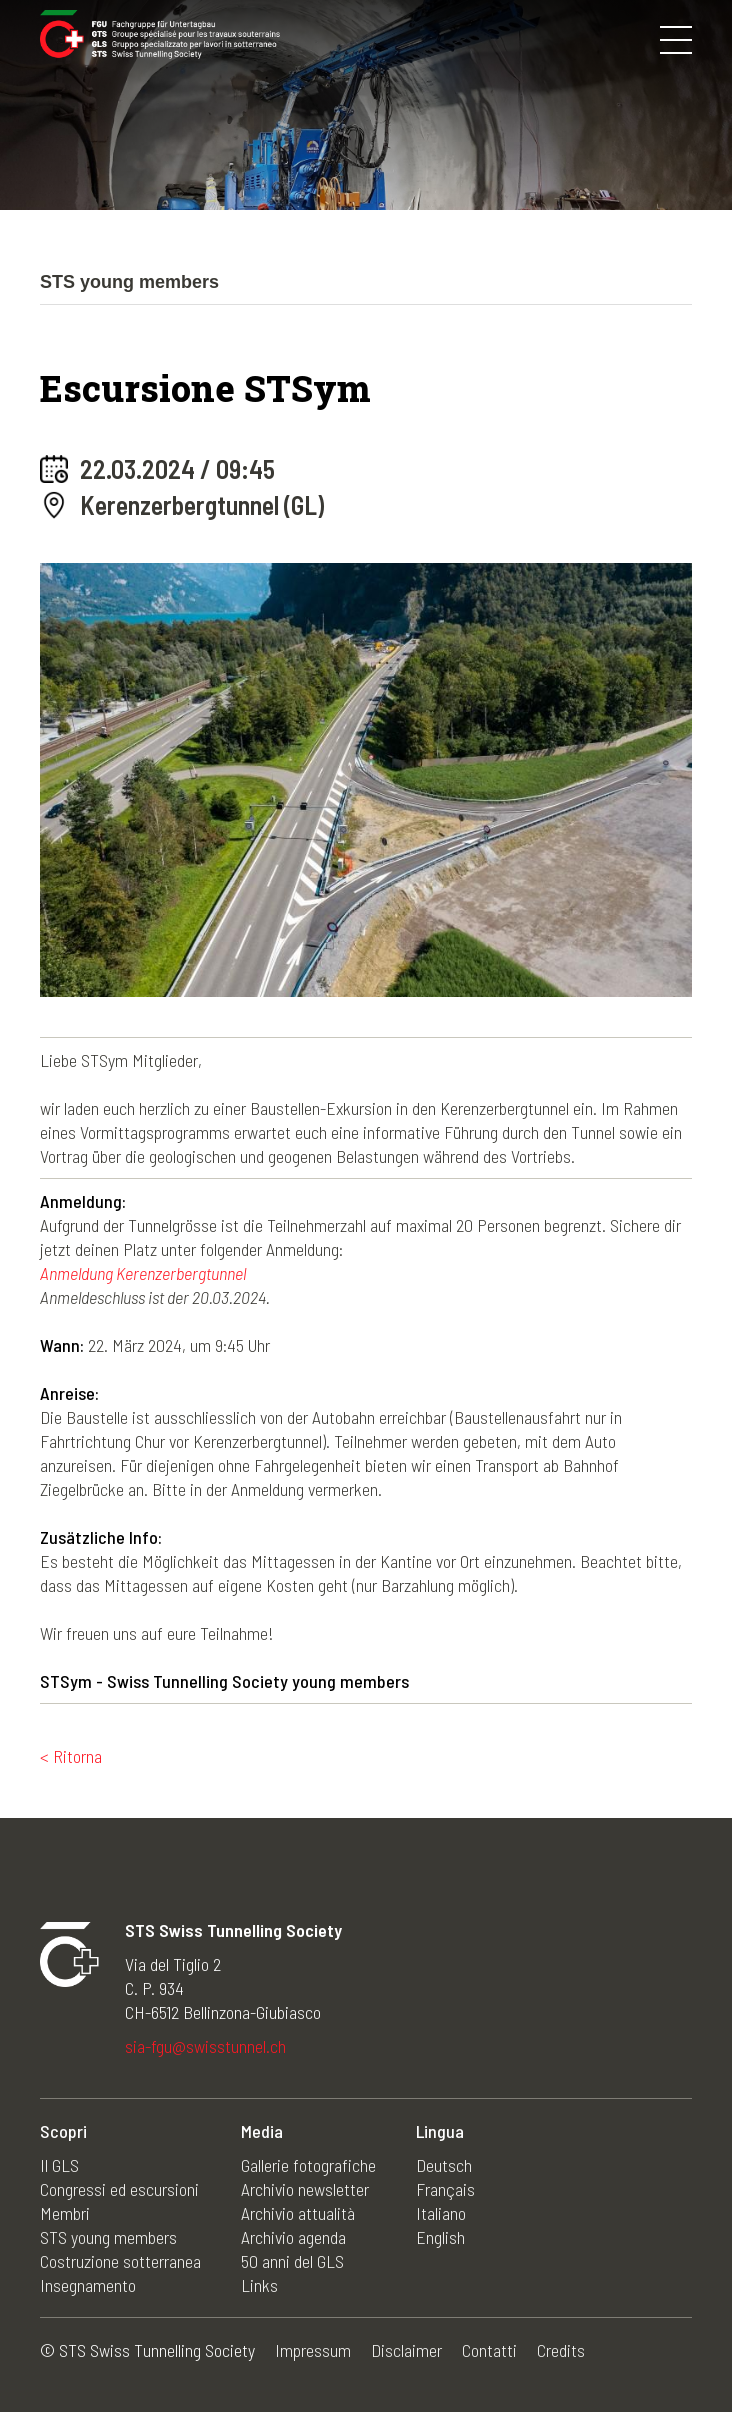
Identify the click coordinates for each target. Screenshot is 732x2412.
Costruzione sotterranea (120, 2261)
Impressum (313, 2350)
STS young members (108, 2237)
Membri (65, 2213)
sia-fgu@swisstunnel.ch (205, 2046)
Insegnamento (88, 2285)
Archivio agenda (293, 2237)
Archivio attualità (298, 2213)
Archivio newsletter (305, 2189)
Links (259, 2285)
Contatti (489, 2350)
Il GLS (59, 2165)
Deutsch (444, 2165)
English (440, 2237)
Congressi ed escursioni (119, 2189)
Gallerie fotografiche (308, 2165)
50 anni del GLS (292, 2261)
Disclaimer (406, 2350)
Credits (561, 2350)
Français (445, 2189)
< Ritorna (71, 1756)
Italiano (441, 2213)
